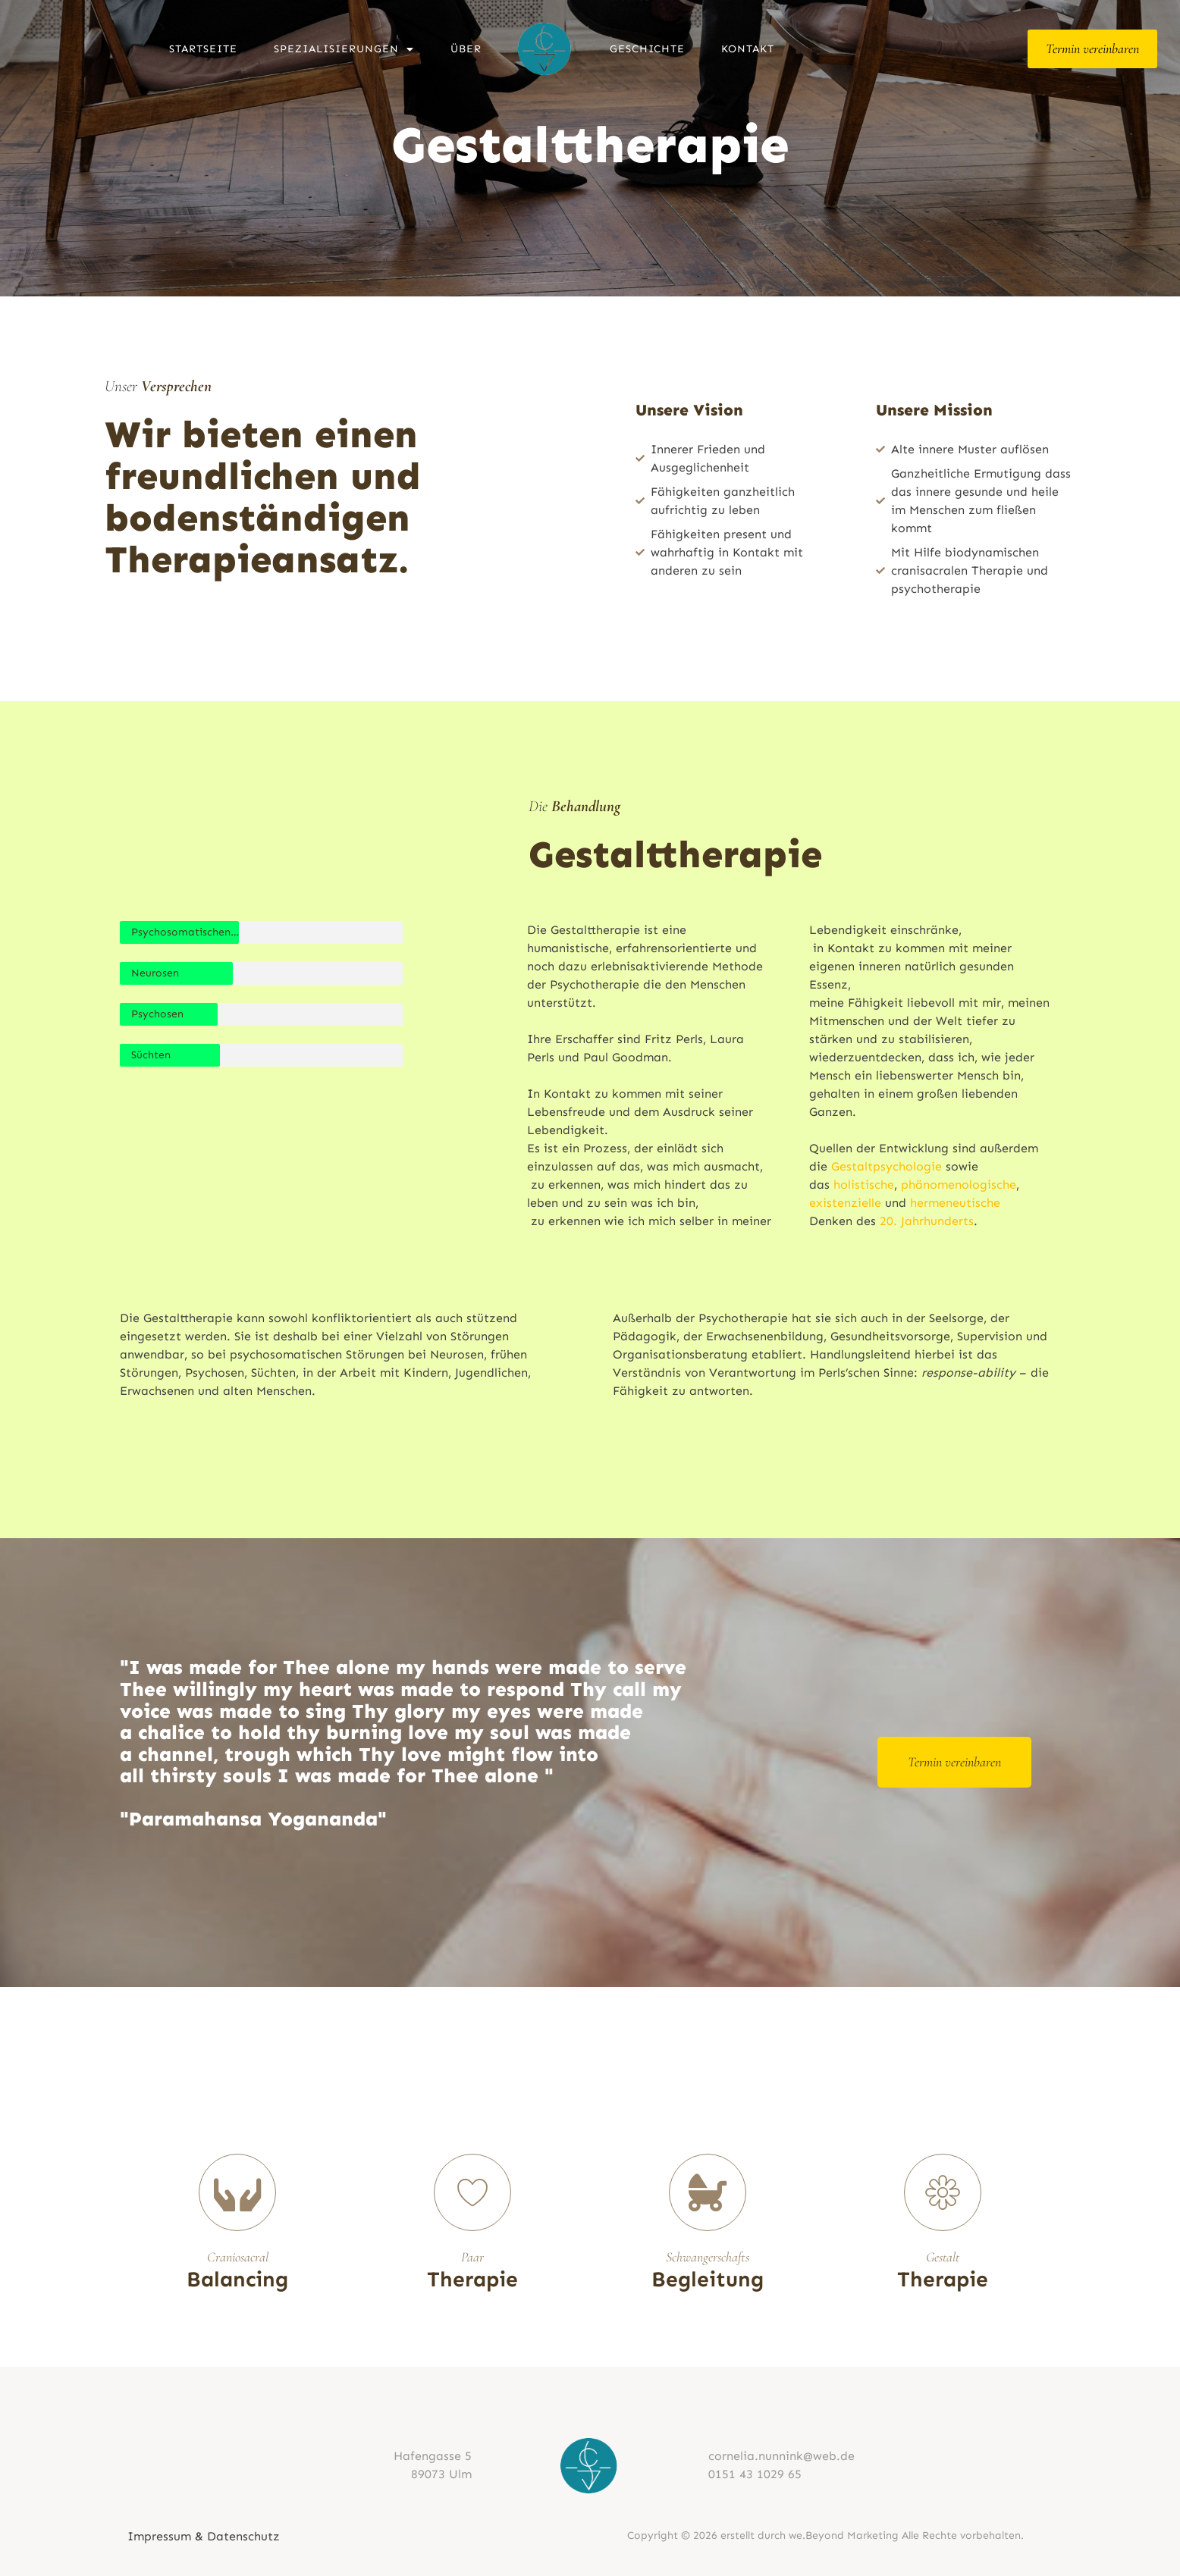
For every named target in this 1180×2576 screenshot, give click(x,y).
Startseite (203, 48)
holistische (863, 1184)
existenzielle (845, 1203)
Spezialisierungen (344, 49)
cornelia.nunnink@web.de (781, 2456)
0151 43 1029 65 (755, 2474)
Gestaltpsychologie (886, 1166)
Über (466, 48)
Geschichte (647, 48)
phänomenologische (958, 1184)
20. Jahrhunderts (927, 1221)
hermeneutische (955, 1203)
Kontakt (747, 48)
